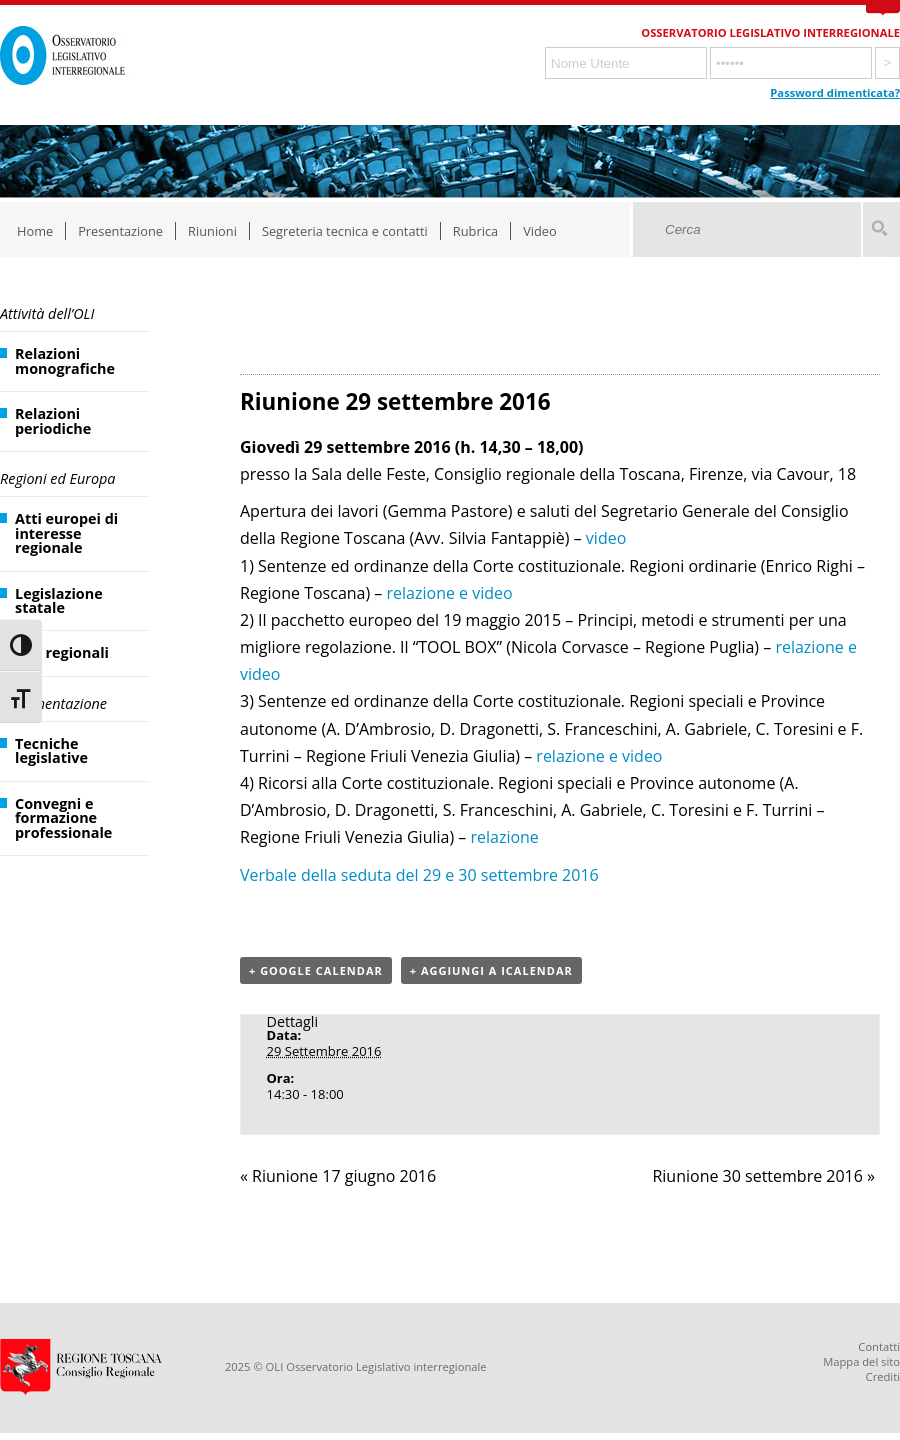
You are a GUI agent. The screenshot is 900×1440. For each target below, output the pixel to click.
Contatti (879, 1346)
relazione (504, 837)
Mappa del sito (861, 1361)
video (606, 538)
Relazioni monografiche (65, 360)
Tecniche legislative (51, 750)
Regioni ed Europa (57, 478)
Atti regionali (62, 652)
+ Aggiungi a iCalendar (491, 970)
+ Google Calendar (316, 970)
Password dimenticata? (835, 92)
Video (540, 231)
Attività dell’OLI (47, 313)
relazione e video (450, 593)
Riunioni (212, 231)
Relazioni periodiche (53, 420)
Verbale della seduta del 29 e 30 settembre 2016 (419, 875)
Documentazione (53, 703)
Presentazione (120, 231)
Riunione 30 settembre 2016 (763, 1176)
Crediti (883, 1376)
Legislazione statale (59, 600)
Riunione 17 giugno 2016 (338, 1176)
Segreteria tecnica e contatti (345, 231)
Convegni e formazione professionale (63, 818)
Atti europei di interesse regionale (66, 533)
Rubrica (475, 231)
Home (35, 231)
